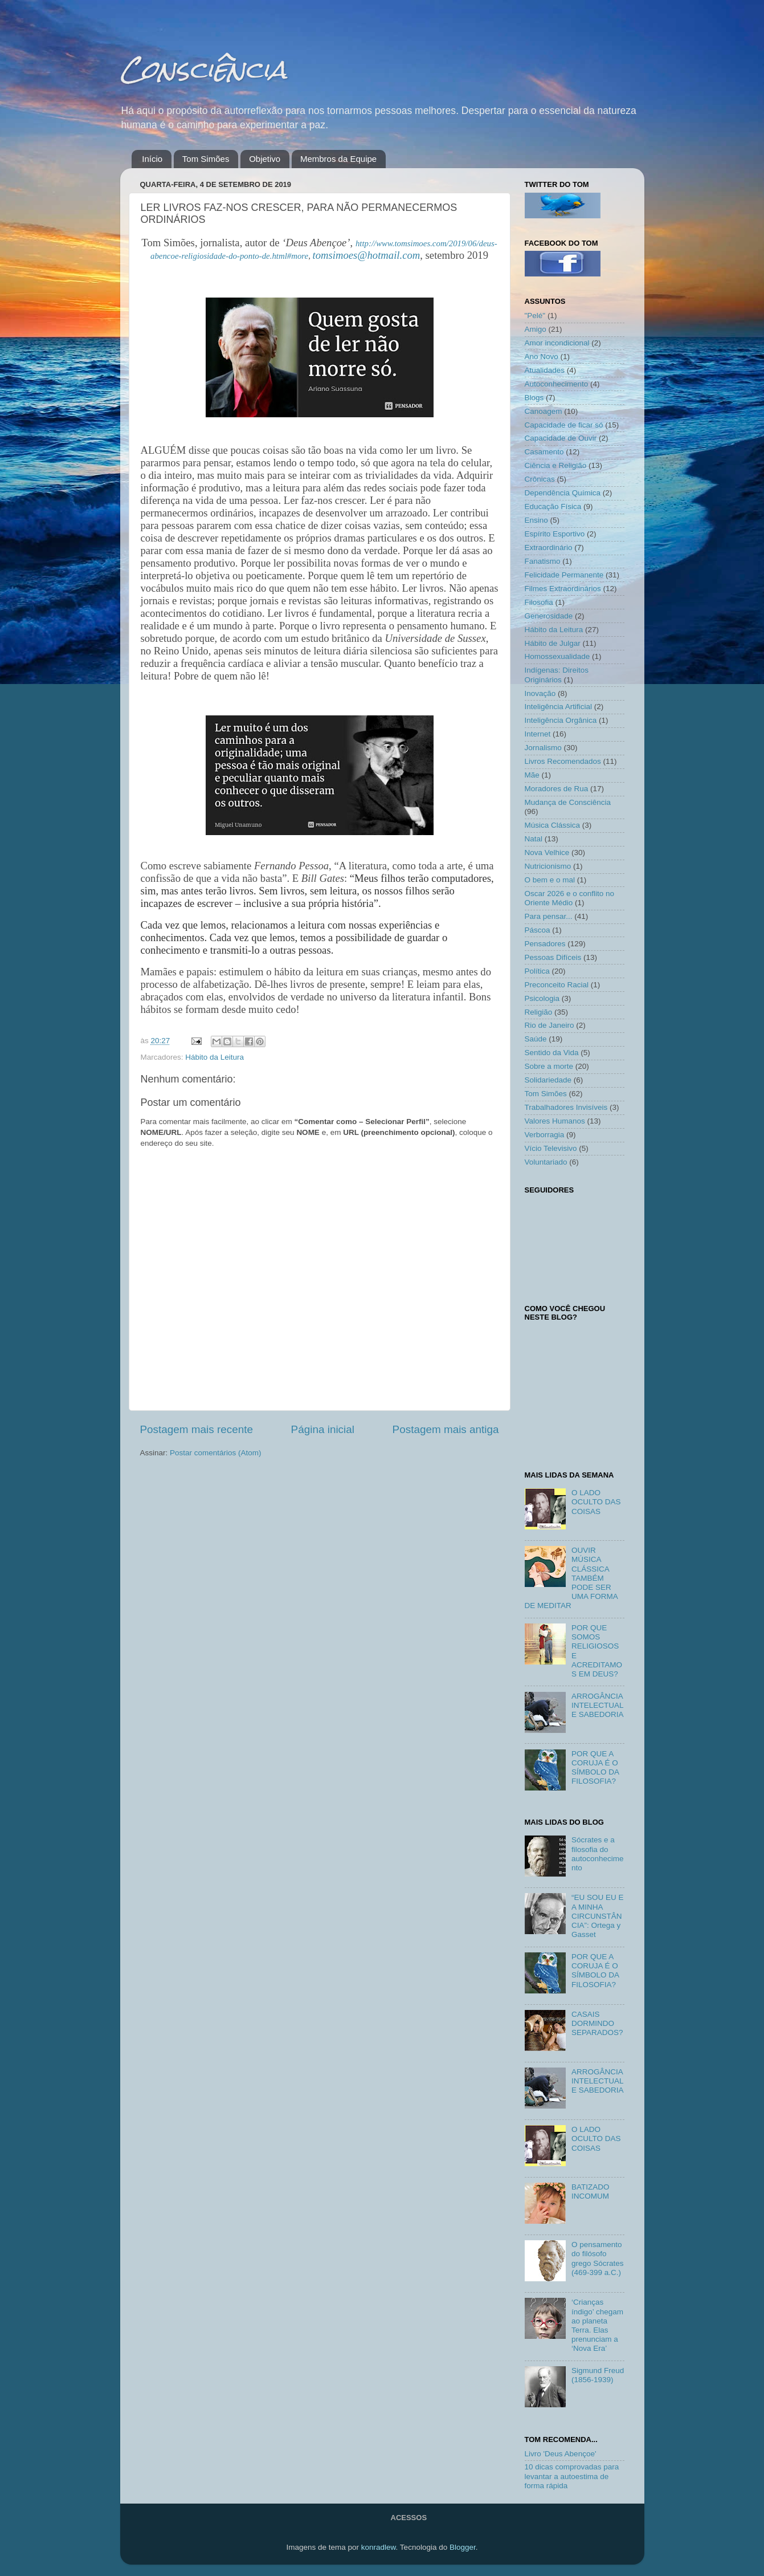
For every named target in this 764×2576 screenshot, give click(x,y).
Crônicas (540, 479)
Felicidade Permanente (564, 575)
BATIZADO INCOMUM (590, 2191)
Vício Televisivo (551, 1148)
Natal (534, 839)
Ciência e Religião (556, 465)
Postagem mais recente (196, 1429)
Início (152, 159)
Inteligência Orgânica (561, 720)
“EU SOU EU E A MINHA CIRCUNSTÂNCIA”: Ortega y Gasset (597, 1916)
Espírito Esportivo (555, 534)
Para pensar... (549, 916)
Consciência (203, 69)
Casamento (544, 451)
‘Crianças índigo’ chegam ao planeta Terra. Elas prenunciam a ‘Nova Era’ (597, 2325)
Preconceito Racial (557, 984)
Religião (539, 1012)
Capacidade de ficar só (564, 425)
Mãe (532, 775)
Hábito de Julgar (553, 643)
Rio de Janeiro (549, 1025)
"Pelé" (535, 315)
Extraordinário (549, 547)
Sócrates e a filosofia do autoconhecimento (597, 1854)
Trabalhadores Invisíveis (566, 1107)
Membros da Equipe (338, 159)
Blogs (534, 397)
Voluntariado (546, 1162)
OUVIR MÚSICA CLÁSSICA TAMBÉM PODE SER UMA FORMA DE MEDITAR (571, 1578)
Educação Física (553, 506)
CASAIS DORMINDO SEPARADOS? (597, 2023)
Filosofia (539, 602)
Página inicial (322, 1429)
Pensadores (545, 943)
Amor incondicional (557, 343)
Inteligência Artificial (559, 706)
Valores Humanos (555, 1121)
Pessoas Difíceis (553, 957)
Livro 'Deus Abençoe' (561, 2453)
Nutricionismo (548, 866)
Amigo (535, 329)
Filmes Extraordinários (563, 588)
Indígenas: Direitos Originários (557, 674)
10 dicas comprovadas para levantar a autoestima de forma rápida (572, 2476)
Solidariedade (548, 1080)
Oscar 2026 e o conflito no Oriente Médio (570, 898)
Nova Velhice (547, 852)
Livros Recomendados (563, 761)
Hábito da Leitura (214, 1057)
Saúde (536, 1039)
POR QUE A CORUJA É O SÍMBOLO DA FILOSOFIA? (595, 1767)
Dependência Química (563, 493)
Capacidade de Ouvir (561, 438)
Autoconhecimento (557, 384)
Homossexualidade (557, 656)
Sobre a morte (549, 1066)
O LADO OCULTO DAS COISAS (596, 1501)
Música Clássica (553, 825)
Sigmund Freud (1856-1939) (597, 2375)
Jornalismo (543, 747)
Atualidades (545, 370)
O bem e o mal (550, 880)
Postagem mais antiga (446, 1429)
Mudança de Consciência (568, 802)
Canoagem (543, 411)
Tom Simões (206, 159)
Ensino (536, 520)
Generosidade (549, 616)
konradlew (378, 2547)
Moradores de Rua (557, 788)
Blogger (463, 2547)
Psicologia (542, 998)
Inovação (540, 693)
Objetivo (264, 159)
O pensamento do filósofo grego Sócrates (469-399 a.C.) (597, 2258)
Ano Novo (541, 356)
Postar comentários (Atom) (216, 1452)
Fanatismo (543, 561)
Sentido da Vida (552, 1052)
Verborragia (545, 1134)
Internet (538, 734)
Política (537, 971)
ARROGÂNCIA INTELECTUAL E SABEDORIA (597, 1705)
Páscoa (537, 930)
